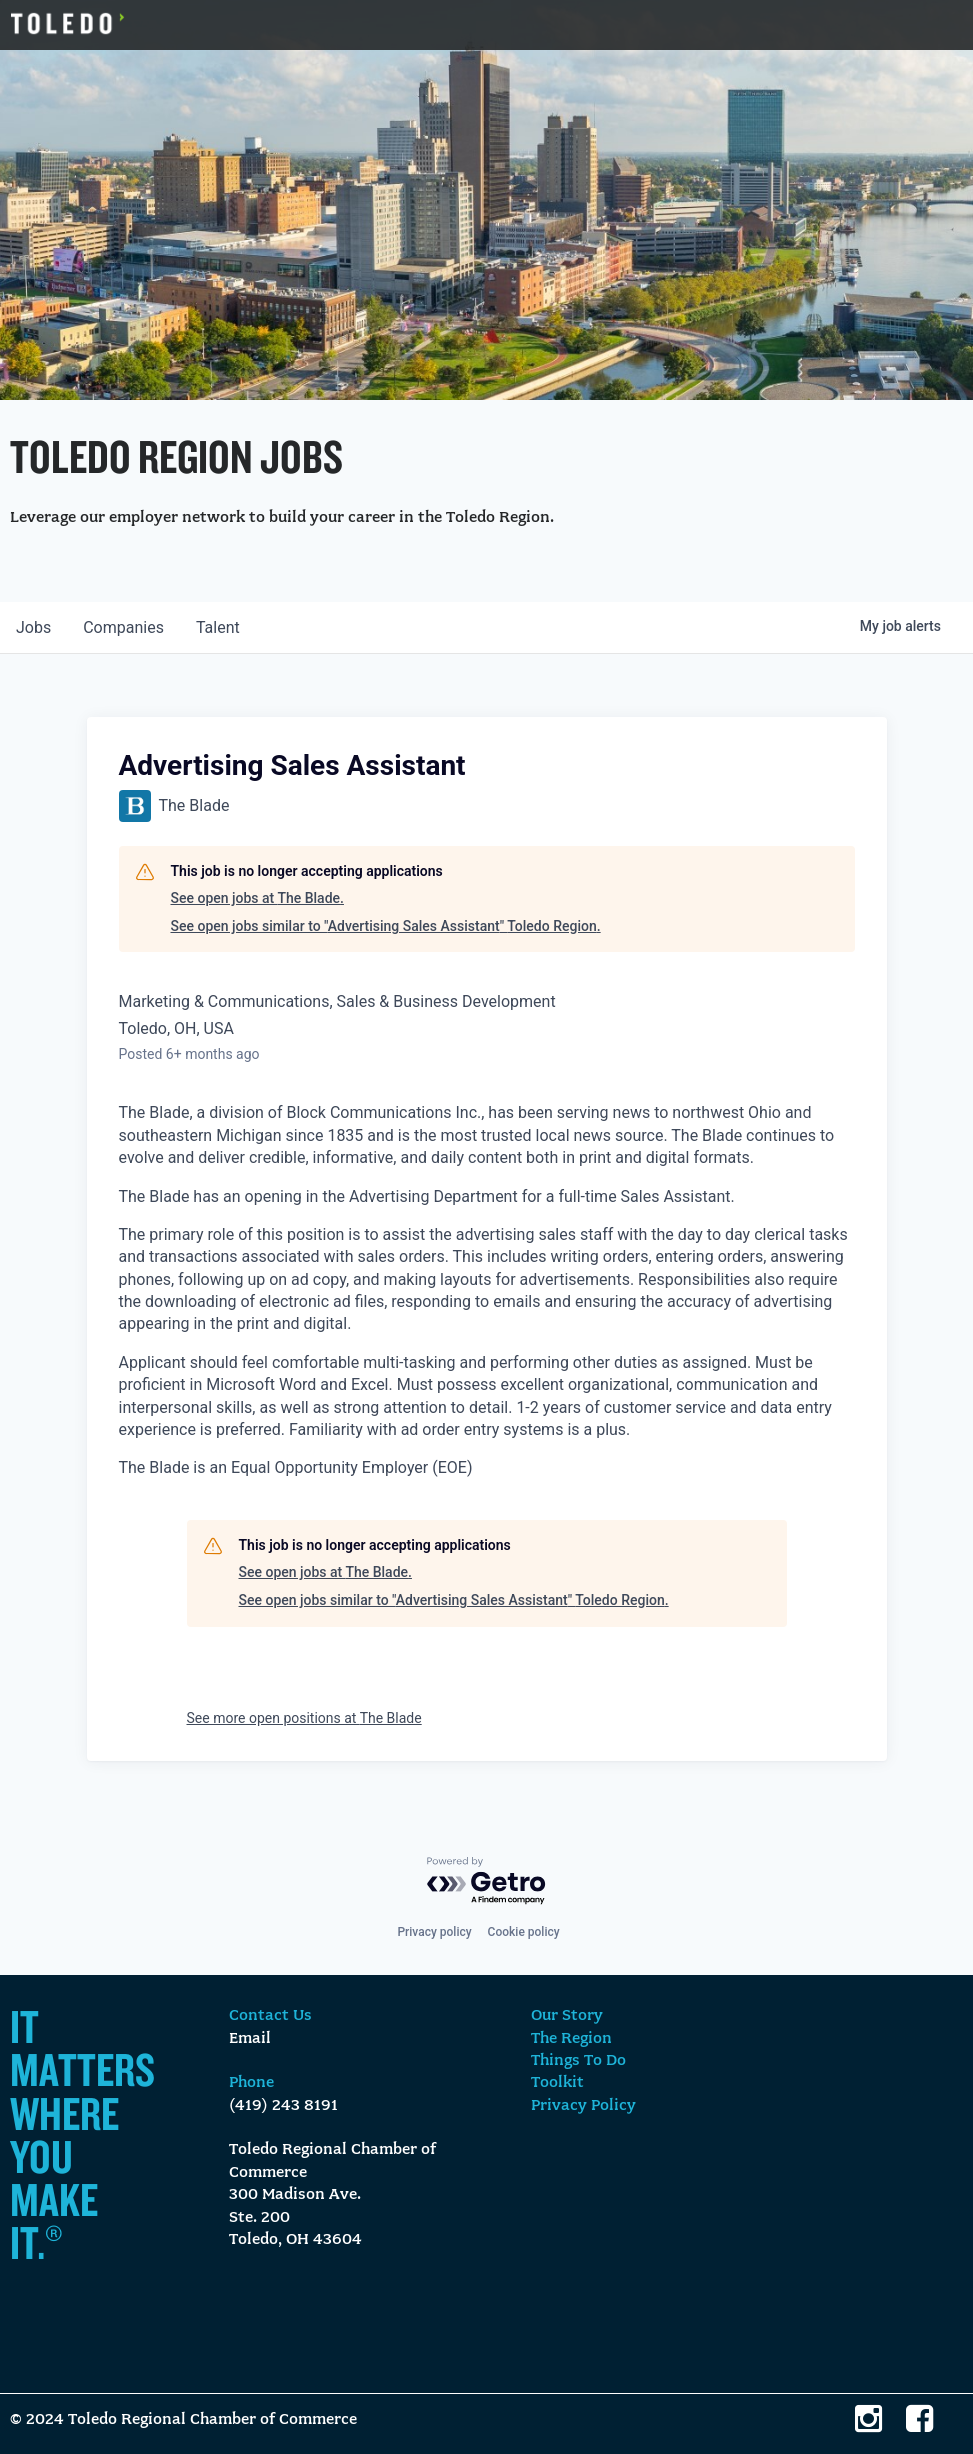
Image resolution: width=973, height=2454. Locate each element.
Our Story (567, 2016)
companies (123, 627)
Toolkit (557, 2083)
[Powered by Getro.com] (487, 1881)
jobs (33, 627)
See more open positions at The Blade (304, 1718)
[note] (487, 1290)
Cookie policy (524, 1932)
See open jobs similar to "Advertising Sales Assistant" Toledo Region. (386, 926)
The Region (571, 2039)
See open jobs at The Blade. (257, 898)
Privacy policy (434, 1932)
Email (250, 2039)
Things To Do (578, 2061)
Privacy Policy (583, 2106)
